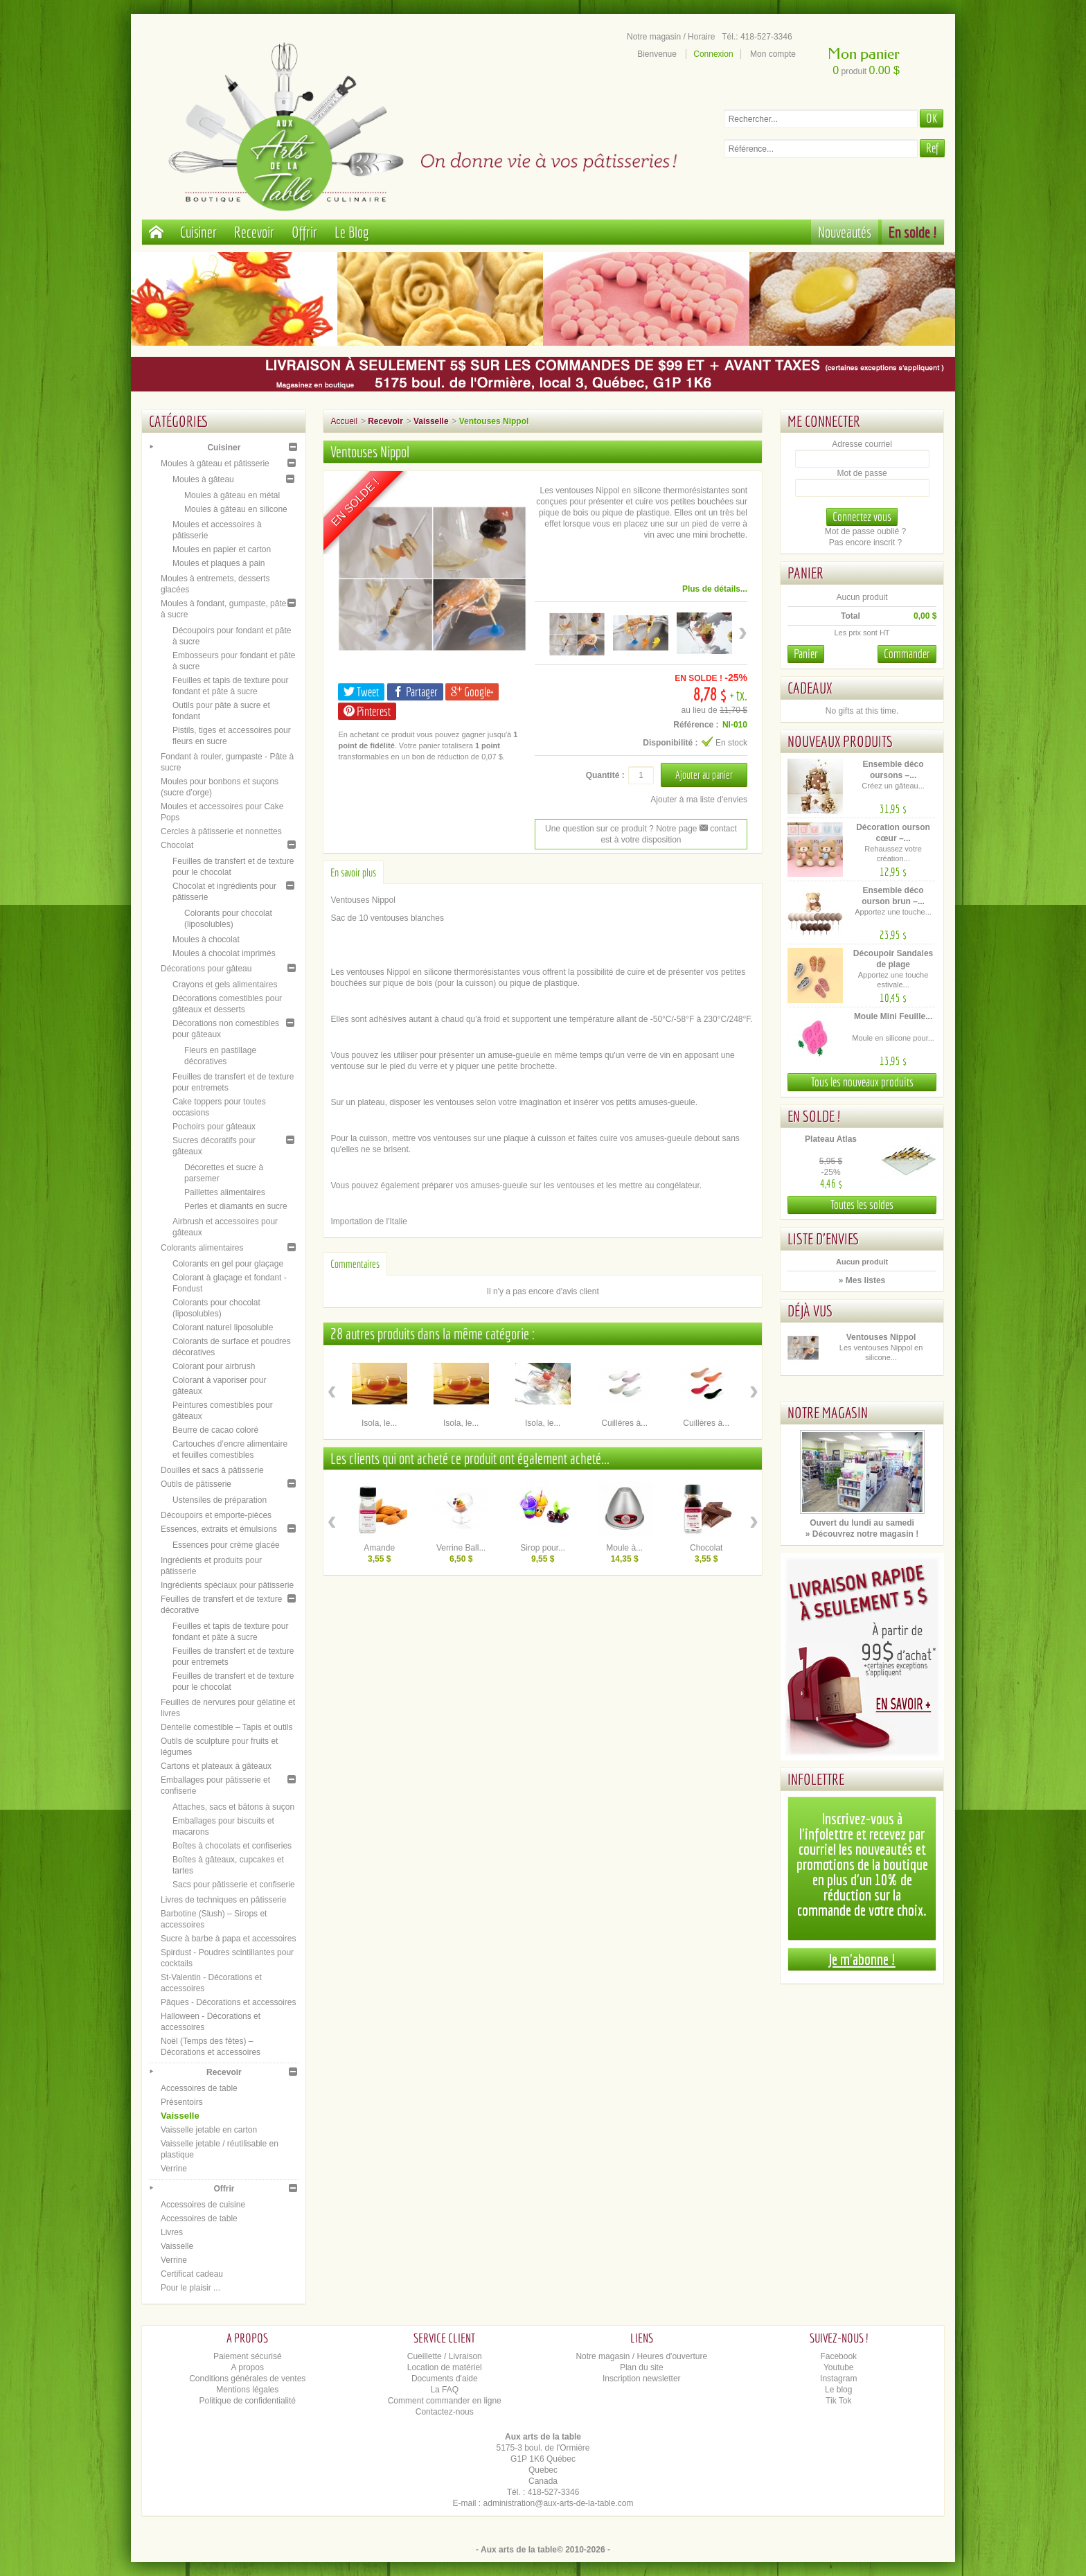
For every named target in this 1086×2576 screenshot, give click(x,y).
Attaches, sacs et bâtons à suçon (233, 1807)
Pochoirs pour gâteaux (214, 1126)
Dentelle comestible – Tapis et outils (227, 1727)
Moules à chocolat (206, 939)
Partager (415, 692)
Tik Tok (838, 2401)
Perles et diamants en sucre (235, 1206)
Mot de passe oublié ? (865, 531)
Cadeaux (809, 687)
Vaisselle (180, 2115)
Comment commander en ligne (444, 2401)
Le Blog (352, 231)
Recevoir (254, 231)
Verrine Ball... (461, 1548)
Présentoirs (182, 2102)
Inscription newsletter (642, 2378)
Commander (907, 653)
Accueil (343, 421)
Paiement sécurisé (247, 2356)
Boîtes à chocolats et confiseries (232, 1846)
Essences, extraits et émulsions (219, 1529)
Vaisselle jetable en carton (209, 2130)
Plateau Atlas (831, 1139)
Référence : (695, 725)
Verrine (174, 2168)
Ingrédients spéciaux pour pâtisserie (227, 1585)
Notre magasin (827, 1412)
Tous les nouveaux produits (862, 1082)
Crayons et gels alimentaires (224, 984)
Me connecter (823, 421)
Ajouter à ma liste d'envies (698, 799)
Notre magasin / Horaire (671, 37)
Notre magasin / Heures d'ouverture (641, 2356)
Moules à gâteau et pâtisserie (215, 463)
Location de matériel (444, 2367)
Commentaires (355, 1264)
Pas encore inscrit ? (865, 542)
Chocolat (177, 845)
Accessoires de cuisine (203, 2204)
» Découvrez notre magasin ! (861, 1534)
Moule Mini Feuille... (893, 1016)
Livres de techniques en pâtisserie (223, 1900)
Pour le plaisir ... (190, 2288)
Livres (172, 2232)
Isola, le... (379, 1423)
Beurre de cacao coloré (215, 1430)
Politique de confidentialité (247, 2401)
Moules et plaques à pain (218, 563)
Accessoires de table (199, 2088)
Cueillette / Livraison (444, 2356)
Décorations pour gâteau (206, 968)
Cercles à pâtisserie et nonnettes (221, 831)
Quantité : (605, 775)
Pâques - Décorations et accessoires (228, 2002)
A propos (247, 2367)
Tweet (361, 692)
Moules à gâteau (203, 479)
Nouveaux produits (840, 741)
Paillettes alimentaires (224, 1192)
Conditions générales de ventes (247, 2378)
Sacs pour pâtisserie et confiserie (233, 1884)
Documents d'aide (444, 2378)
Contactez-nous (445, 2412)
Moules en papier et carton (221, 549)
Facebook (838, 2356)
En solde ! (913, 231)
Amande (379, 1548)
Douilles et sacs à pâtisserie (212, 1470)
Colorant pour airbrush (213, 1366)
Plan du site (642, 2367)
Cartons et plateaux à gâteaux (216, 1766)
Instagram (838, 2378)
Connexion (713, 54)
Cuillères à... (624, 1423)
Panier (805, 572)
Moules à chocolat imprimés (224, 953)
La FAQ (444, 2389)
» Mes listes (862, 1280)
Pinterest (367, 711)
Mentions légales (247, 2389)
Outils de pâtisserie (196, 1484)
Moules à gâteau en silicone (235, 509)
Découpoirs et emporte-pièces (216, 1515)
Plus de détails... (714, 589)
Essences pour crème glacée (226, 1545)
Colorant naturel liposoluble (222, 1327)
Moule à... (624, 1548)
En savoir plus (353, 872)
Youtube (839, 2367)
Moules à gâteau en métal (232, 495)
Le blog (838, 2389)
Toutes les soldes (861, 1204)
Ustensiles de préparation (219, 1500)
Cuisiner (198, 231)
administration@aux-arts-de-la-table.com (558, 2503)
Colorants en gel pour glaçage (227, 1264)
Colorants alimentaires (202, 1248)
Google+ (472, 692)
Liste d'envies (823, 1238)
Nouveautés (844, 231)
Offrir (304, 231)
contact (718, 828)
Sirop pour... (542, 1548)
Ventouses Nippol (881, 1337)
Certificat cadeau (192, 2274)
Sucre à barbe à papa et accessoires (228, 1938)
